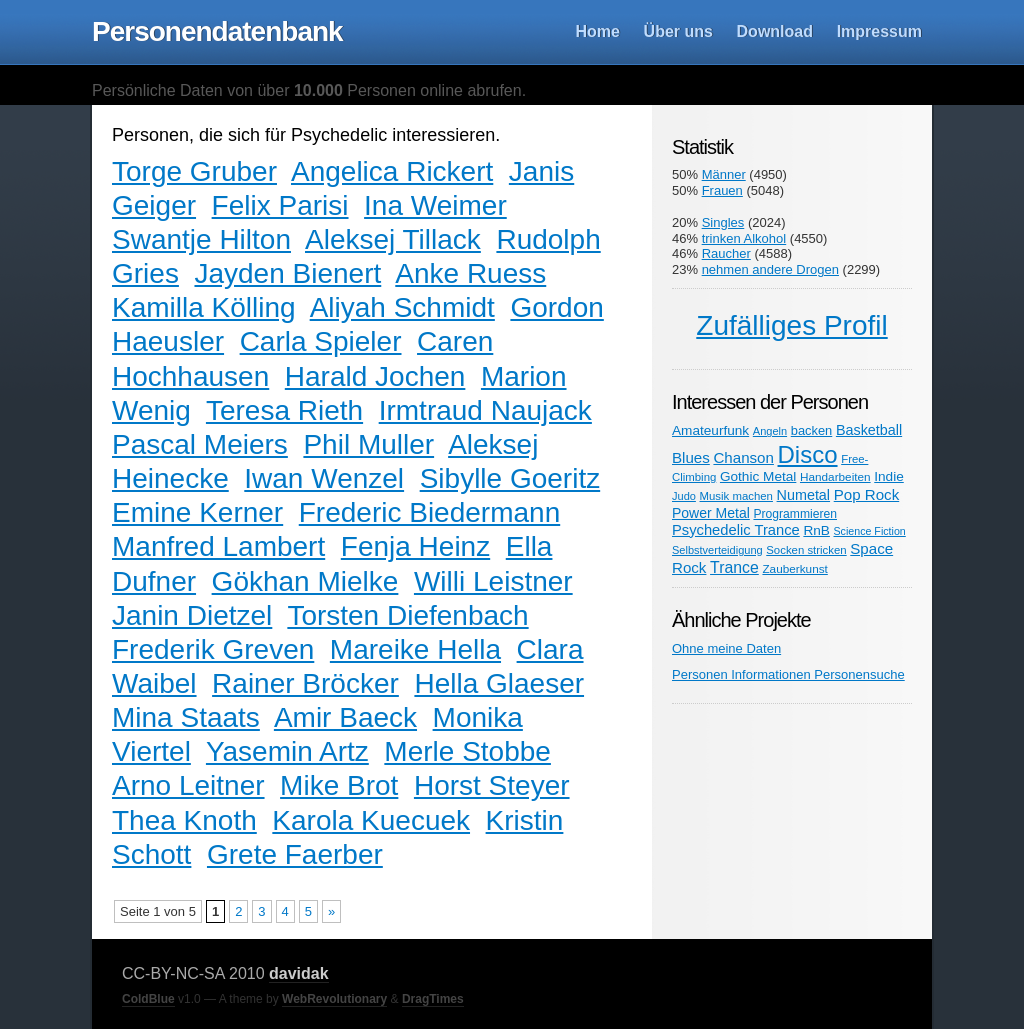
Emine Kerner (197, 512)
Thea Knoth (184, 820)
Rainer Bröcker (305, 683)
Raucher (726, 253)
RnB (816, 530)
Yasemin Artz (287, 751)
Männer (724, 174)
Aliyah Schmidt (402, 307)
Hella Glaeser (499, 683)
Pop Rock (867, 494)
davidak (299, 973)
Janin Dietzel (192, 615)
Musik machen (736, 496)
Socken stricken (806, 550)
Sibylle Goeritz (510, 478)
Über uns (678, 31)
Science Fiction (870, 531)
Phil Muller (368, 444)
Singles (723, 222)
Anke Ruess (470, 273)
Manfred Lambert (218, 546)
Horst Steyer (492, 785)
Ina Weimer (435, 205)
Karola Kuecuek (371, 820)
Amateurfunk (710, 430)
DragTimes (433, 999)
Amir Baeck (345, 717)
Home (598, 31)
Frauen (722, 190)
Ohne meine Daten (726, 648)
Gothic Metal (758, 476)
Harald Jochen (375, 376)
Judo (684, 496)
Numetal (803, 495)
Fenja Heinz (415, 546)
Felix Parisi (280, 205)
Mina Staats (186, 717)
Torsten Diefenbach (407, 615)
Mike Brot (339, 785)
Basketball (869, 430)
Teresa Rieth (284, 410)
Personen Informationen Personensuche (788, 674)
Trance (734, 567)
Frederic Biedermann (429, 512)
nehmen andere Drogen (770, 269)
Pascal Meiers (200, 444)
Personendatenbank (217, 31)
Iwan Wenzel (324, 478)
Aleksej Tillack (393, 239)
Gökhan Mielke (305, 581)
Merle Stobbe (467, 751)
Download (775, 31)
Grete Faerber (295, 854)
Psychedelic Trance (736, 530)
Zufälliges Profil (791, 325)
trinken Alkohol (744, 238)
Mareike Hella (415, 649)
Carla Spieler (321, 341)
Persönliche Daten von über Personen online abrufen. (309, 90)
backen (812, 430)
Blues (691, 457)
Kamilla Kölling (204, 307)
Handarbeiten (835, 476)
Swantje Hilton (201, 239)
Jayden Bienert (287, 273)
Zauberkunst (794, 568)
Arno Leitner (188, 785)
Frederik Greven (213, 649)
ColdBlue (148, 999)
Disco (808, 454)
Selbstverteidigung (717, 550)
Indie (889, 476)
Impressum (879, 31)
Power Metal (711, 513)
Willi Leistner (493, 581)
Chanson (743, 457)
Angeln (770, 431)
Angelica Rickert (392, 171)
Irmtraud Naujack (485, 410)
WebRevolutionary (334, 999)
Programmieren (795, 514)
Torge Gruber (194, 171)
